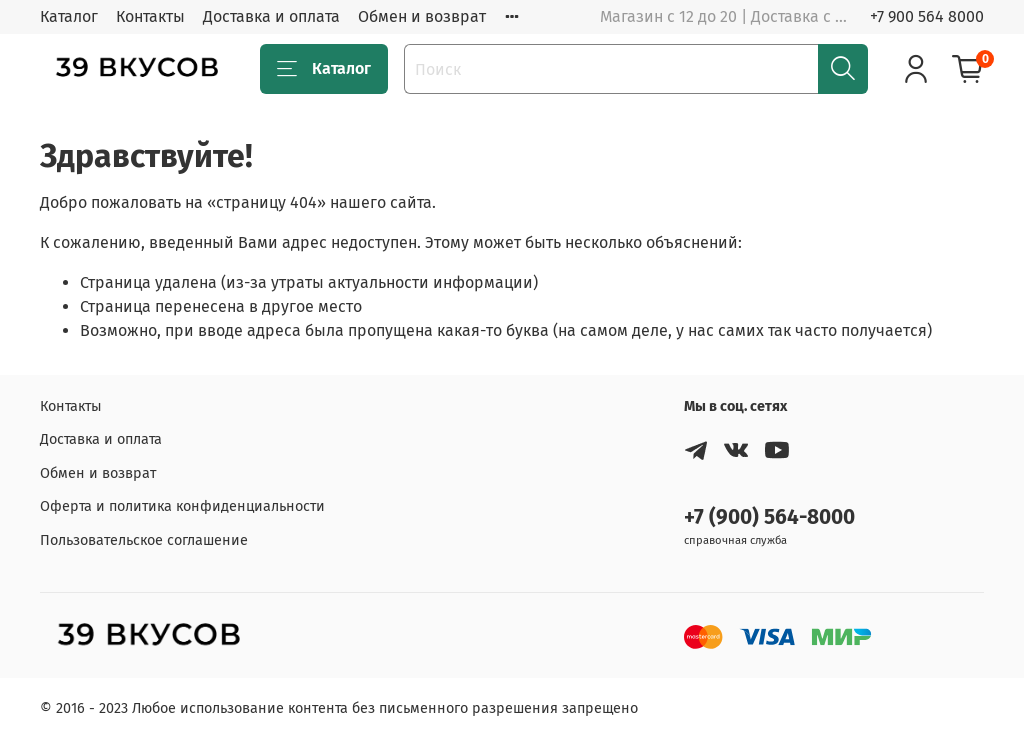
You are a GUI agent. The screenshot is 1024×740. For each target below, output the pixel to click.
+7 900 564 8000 (927, 16)
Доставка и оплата (271, 16)
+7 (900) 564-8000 (769, 517)
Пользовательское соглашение (144, 540)
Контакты (150, 16)
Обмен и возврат (422, 16)
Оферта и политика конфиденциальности (182, 506)
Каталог (69, 16)
